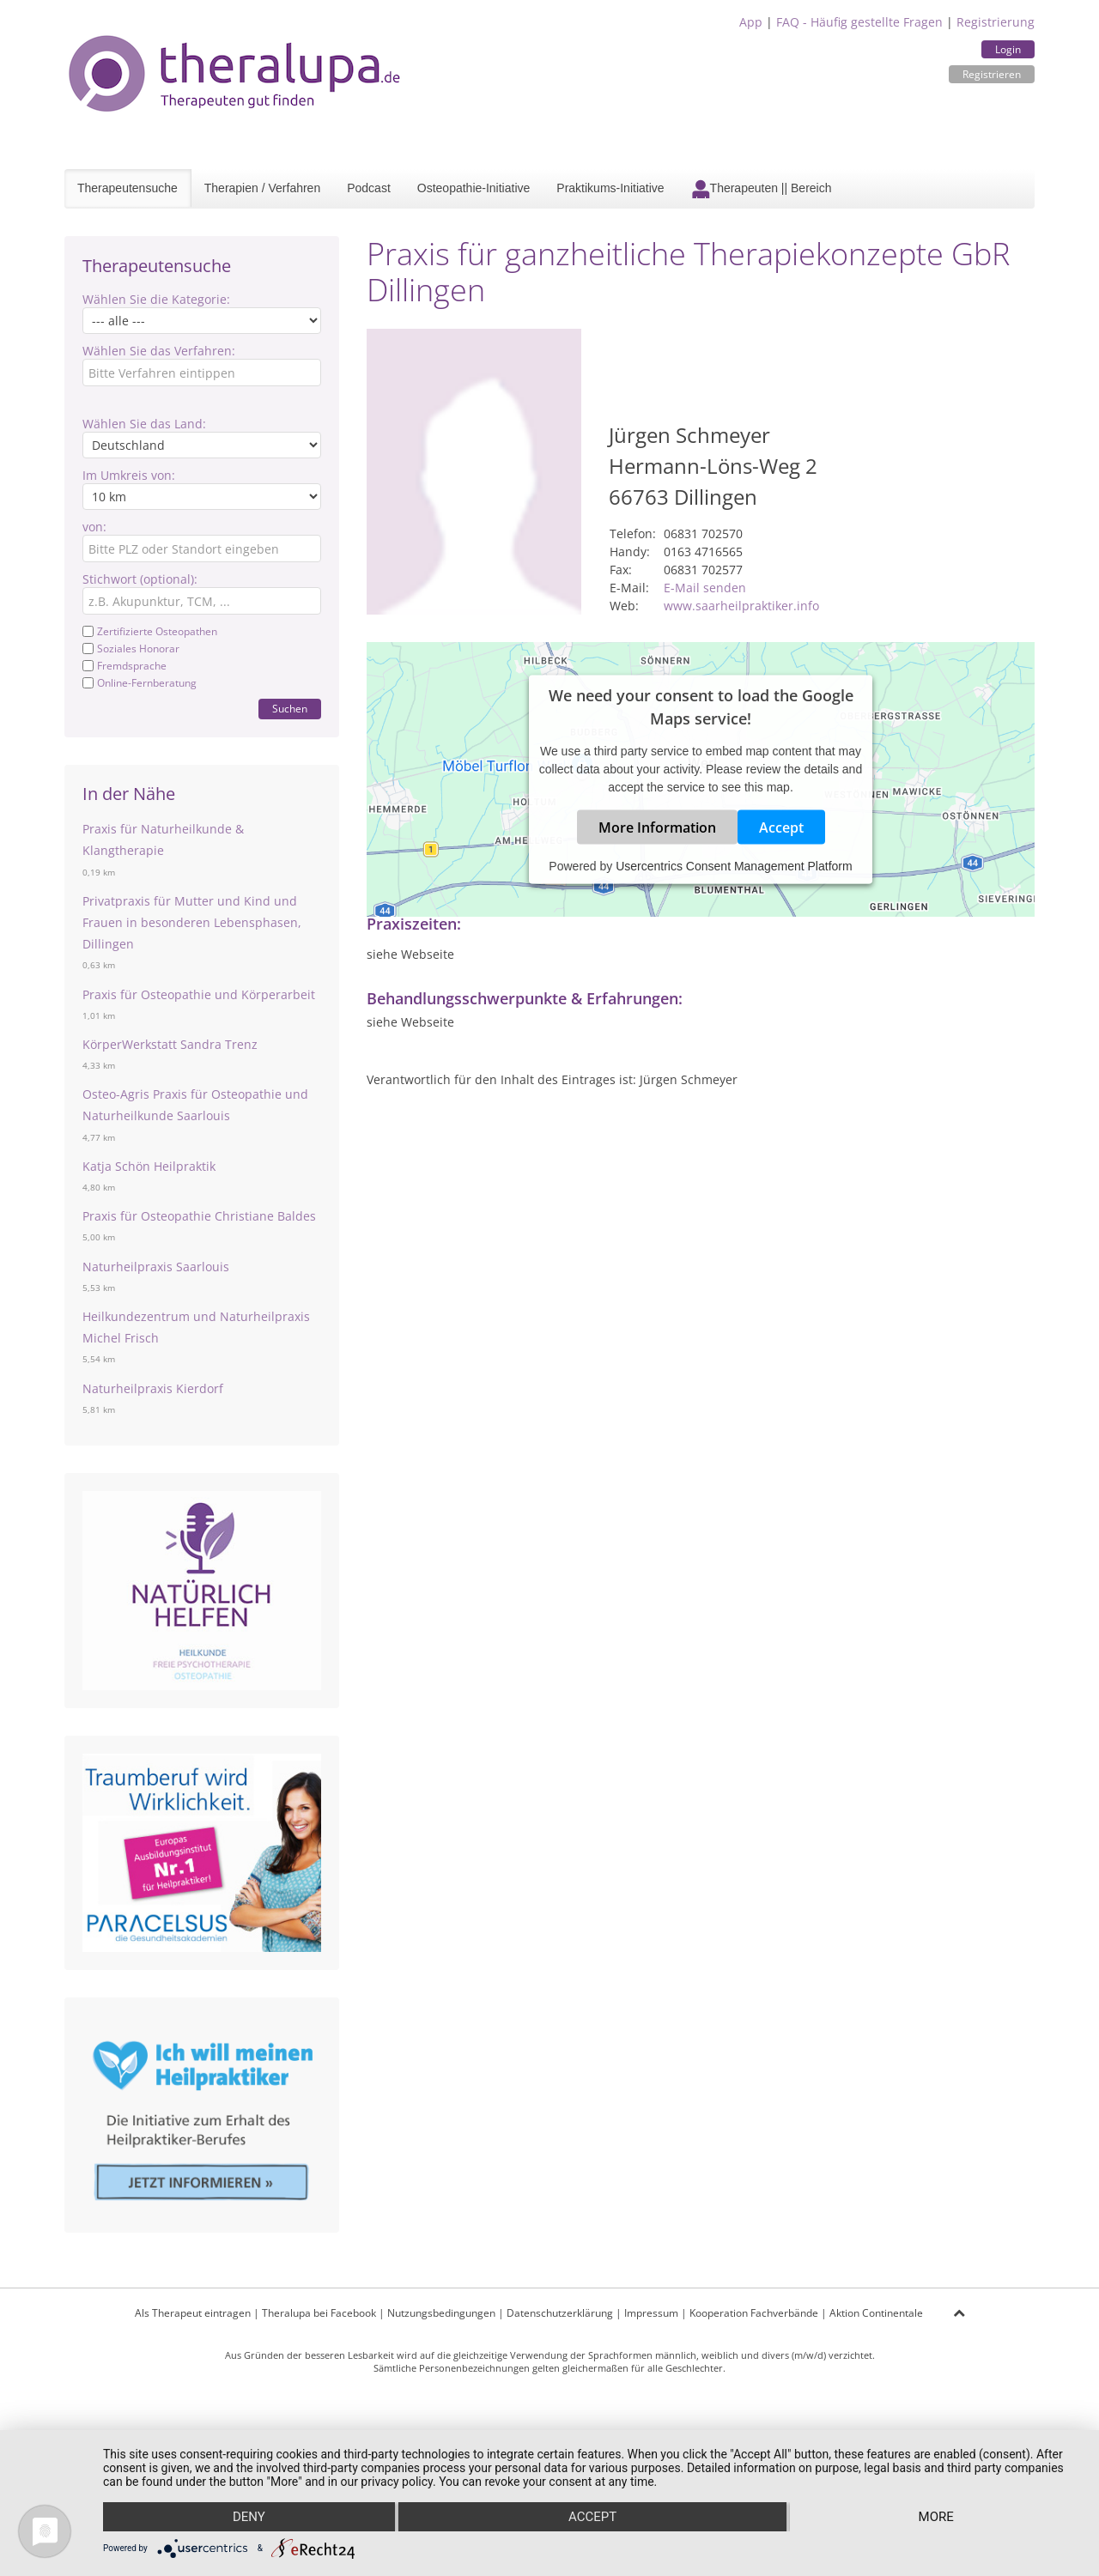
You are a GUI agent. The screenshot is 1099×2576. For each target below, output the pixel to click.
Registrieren (991, 74)
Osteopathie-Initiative (474, 188)
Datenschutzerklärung (560, 2313)
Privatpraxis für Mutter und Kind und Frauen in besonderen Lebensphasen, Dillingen (191, 922)
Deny (249, 2516)
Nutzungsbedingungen (441, 2313)
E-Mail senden (705, 587)
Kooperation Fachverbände (753, 2313)
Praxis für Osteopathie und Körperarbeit (198, 994)
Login (1008, 49)
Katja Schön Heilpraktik (149, 1166)
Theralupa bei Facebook (319, 2313)
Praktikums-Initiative (610, 188)
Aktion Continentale (876, 2313)
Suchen (289, 708)
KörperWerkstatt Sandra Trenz (170, 1044)
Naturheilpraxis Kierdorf (152, 1388)
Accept (781, 826)
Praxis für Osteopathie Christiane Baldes (199, 1216)
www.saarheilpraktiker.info (741, 605)
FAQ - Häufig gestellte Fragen (859, 22)
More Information (657, 826)
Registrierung (995, 22)
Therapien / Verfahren (262, 188)
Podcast (369, 188)
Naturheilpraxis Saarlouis (155, 1266)
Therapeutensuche (127, 188)
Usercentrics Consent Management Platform (734, 865)
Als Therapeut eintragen (193, 2313)
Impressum (651, 2313)
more (936, 2516)
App (750, 22)
